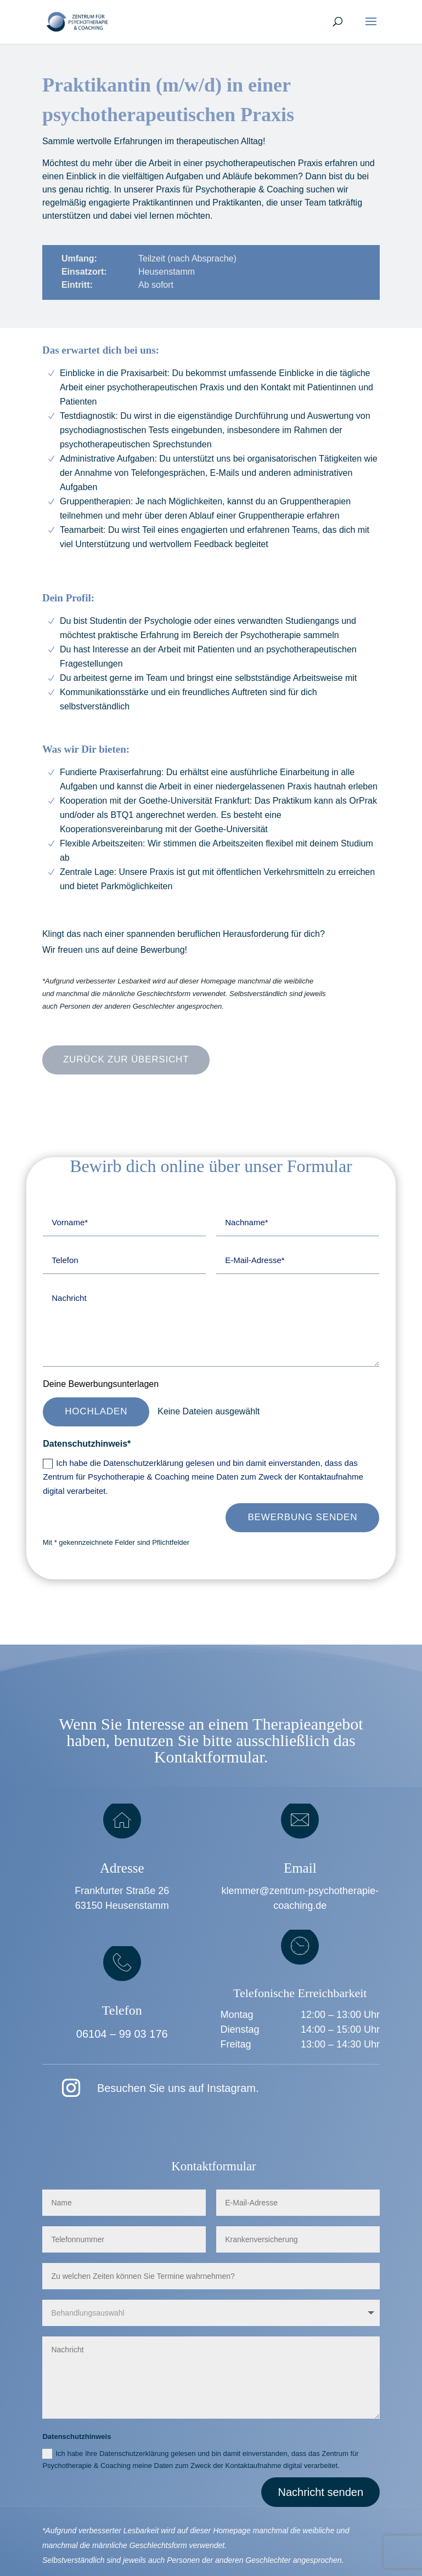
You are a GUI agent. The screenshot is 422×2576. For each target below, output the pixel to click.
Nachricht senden (320, 2492)
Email (300, 1868)
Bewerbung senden (302, 1517)
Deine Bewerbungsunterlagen (101, 1384)
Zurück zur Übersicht (126, 1059)
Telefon (122, 2010)
